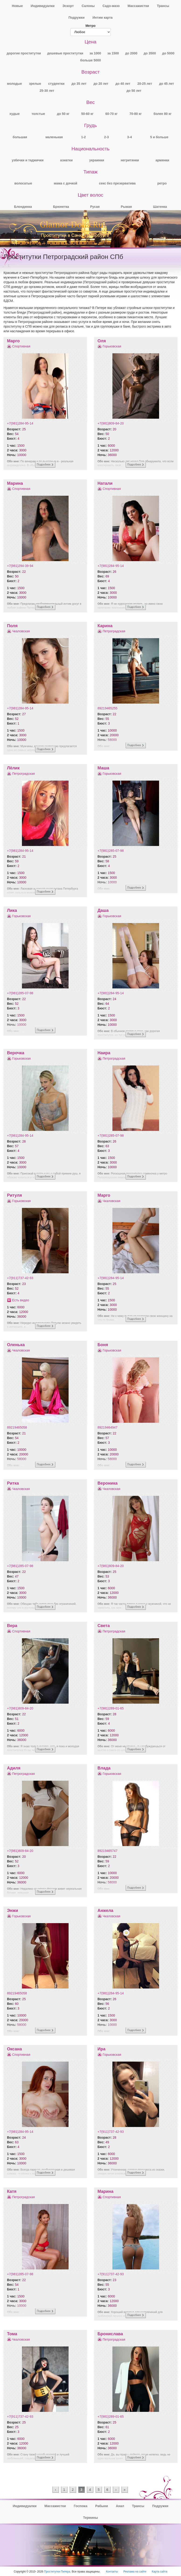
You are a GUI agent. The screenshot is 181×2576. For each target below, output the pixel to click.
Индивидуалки (43, 6)
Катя (12, 2191)
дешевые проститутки (65, 53)
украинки (96, 160)
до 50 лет (133, 90)
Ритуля (14, 1195)
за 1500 (113, 53)
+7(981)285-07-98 (110, 851)
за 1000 (95, 53)
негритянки (130, 160)
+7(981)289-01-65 (110, 1708)
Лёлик (13, 768)
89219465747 (107, 1851)
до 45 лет (166, 83)
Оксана (14, 2049)
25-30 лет (47, 90)
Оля (101, 341)
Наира (103, 1053)
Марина (15, 483)
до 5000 (168, 53)
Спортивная (21, 346)
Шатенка (160, 207)
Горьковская (112, 346)
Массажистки (138, 6)
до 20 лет (101, 83)
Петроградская (114, 631)
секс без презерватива (117, 183)
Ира (101, 2049)
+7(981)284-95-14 (20, 423)
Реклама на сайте (134, 2571)
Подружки (76, 17)
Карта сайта (159, 2571)
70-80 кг (135, 114)
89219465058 (17, 1427)
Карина (104, 625)
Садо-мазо (111, 6)
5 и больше (159, 137)
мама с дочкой (65, 183)
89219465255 (107, 708)
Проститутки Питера (57, 2571)
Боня (102, 1344)
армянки (162, 160)
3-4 (129, 137)
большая (20, 137)
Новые (17, 6)
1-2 (83, 137)
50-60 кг (87, 114)
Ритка (13, 1483)
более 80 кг (162, 114)
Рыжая (126, 207)
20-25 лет (144, 83)
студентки (56, 83)
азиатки (66, 160)
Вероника (107, 1483)
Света (103, 1625)
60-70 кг (111, 114)
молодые (14, 83)
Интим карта (103, 17)
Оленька (16, 1344)
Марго (13, 341)
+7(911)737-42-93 (20, 1278)
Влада (104, 1768)
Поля (12, 625)
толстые (38, 114)
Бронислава (110, 2334)
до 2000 (131, 53)
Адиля (13, 1768)
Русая (95, 207)
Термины (90, 2517)
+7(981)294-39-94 (20, 566)
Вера (12, 1625)
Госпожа (80, 2506)
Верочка (15, 1053)
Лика (12, 910)
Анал (120, 2506)
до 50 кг (63, 114)
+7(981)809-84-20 (110, 423)
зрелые (35, 83)
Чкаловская (21, 631)
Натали (104, 483)
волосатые (23, 183)
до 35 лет (79, 83)
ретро (162, 183)
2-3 (106, 137)
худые (14, 114)
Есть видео (20, 1300)
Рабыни (101, 2506)
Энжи (12, 1910)
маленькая (54, 137)
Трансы (163, 6)
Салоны (88, 6)
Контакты (112, 2571)
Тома (12, 2334)
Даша (103, 910)
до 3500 (150, 53)
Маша (103, 768)
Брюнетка (61, 207)
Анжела (105, 1910)
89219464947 (107, 1427)
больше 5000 (90, 60)
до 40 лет (122, 83)
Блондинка (23, 207)
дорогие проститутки (24, 53)
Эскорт (68, 6)
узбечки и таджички (28, 160)
